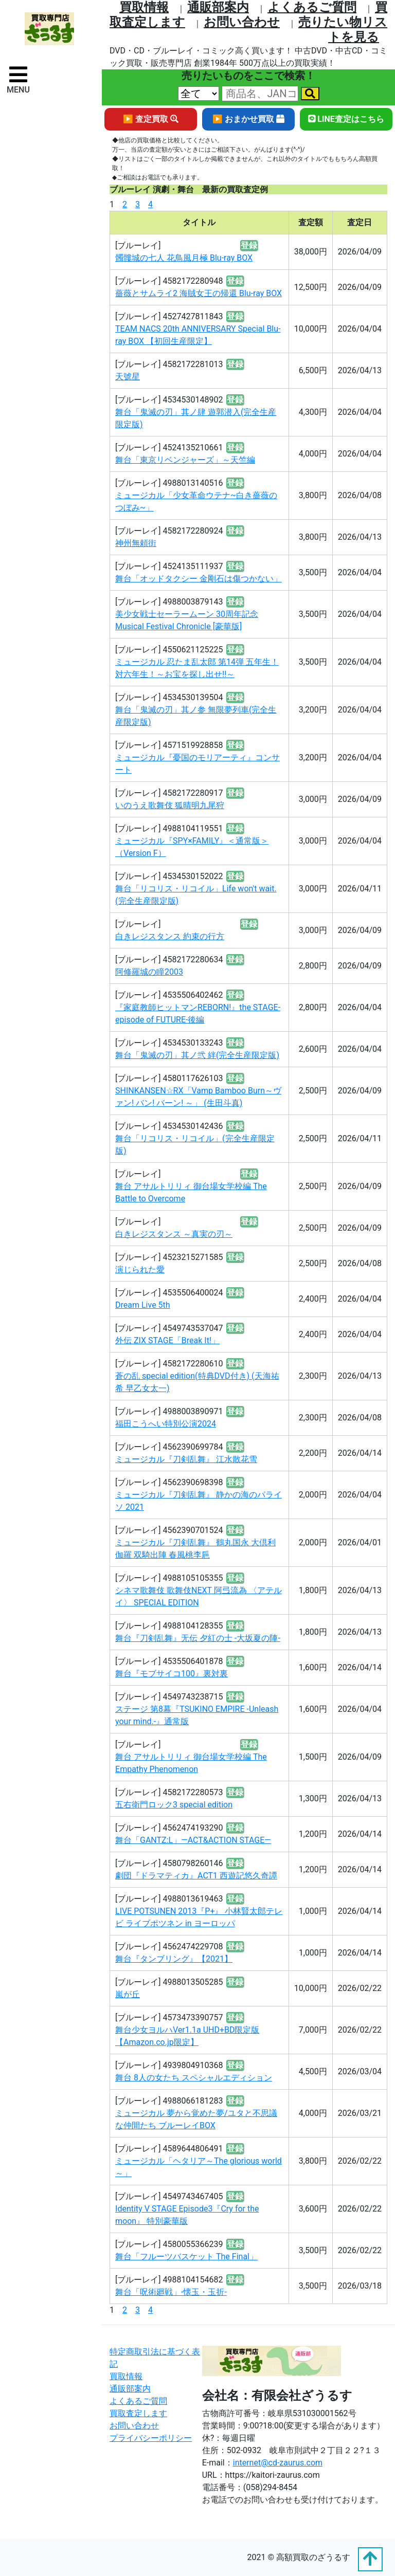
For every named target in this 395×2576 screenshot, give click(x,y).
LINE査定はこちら (346, 119)
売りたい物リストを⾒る (342, 29)
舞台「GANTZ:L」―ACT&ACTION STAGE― (193, 1840)
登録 (249, 245)
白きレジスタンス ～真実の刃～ (173, 1234)
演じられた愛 (140, 1269)
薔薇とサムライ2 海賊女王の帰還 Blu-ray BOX (198, 293)
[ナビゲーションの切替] (18, 79)
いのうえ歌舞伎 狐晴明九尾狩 (169, 805)
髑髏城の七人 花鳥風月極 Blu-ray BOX (184, 258)
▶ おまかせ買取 (248, 119)
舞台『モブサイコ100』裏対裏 (171, 1673)
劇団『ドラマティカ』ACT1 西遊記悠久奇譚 (196, 1875)
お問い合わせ (242, 22)
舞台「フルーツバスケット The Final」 (186, 2256)
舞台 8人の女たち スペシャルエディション (193, 2077)
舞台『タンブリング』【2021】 (173, 1959)
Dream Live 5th (142, 1305)
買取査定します (138, 2413)
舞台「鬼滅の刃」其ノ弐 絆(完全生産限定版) (197, 1055)
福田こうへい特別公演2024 (165, 1424)
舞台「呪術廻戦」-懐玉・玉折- (171, 2292)
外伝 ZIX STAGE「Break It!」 (167, 1340)
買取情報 (144, 7)
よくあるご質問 (311, 7)
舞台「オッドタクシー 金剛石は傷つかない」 (198, 578)
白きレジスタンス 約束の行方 (169, 936)
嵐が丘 (127, 1994)
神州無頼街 (135, 543)
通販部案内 (218, 7)
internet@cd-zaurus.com (277, 2463)
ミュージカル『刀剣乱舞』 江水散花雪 (186, 1459)
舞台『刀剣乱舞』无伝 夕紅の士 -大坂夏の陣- (197, 1638)
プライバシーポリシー (151, 2438)
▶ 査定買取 (150, 119)
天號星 (127, 376)
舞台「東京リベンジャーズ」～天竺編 (185, 460)
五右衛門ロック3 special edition (173, 1805)
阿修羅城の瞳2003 (149, 972)
